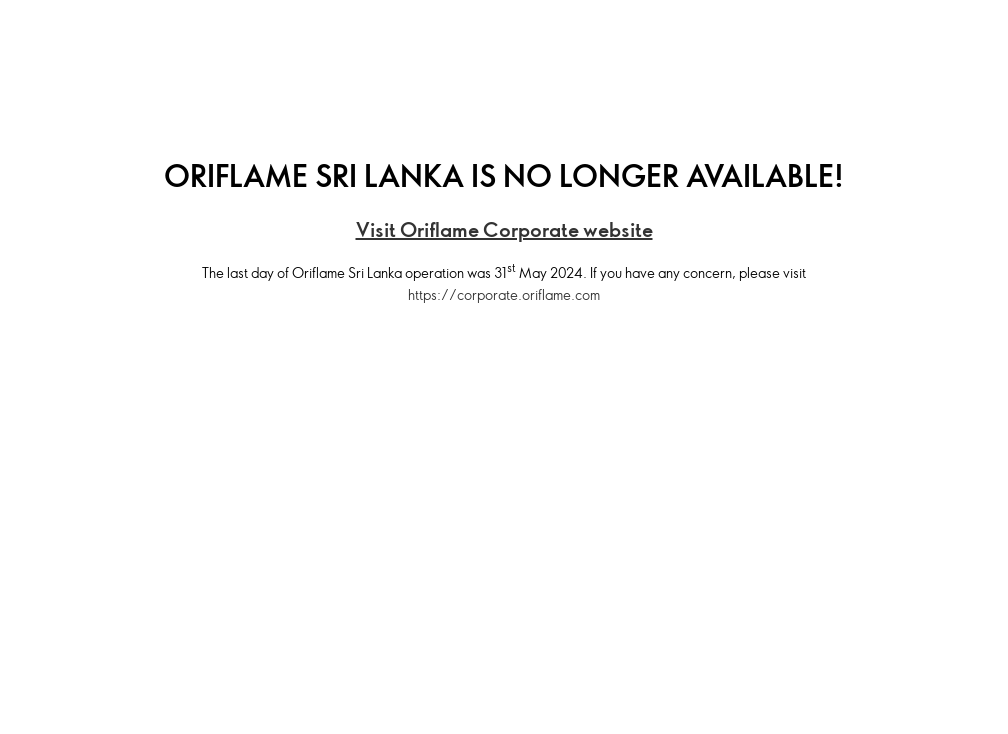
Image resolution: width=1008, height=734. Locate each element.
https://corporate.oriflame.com (504, 294)
